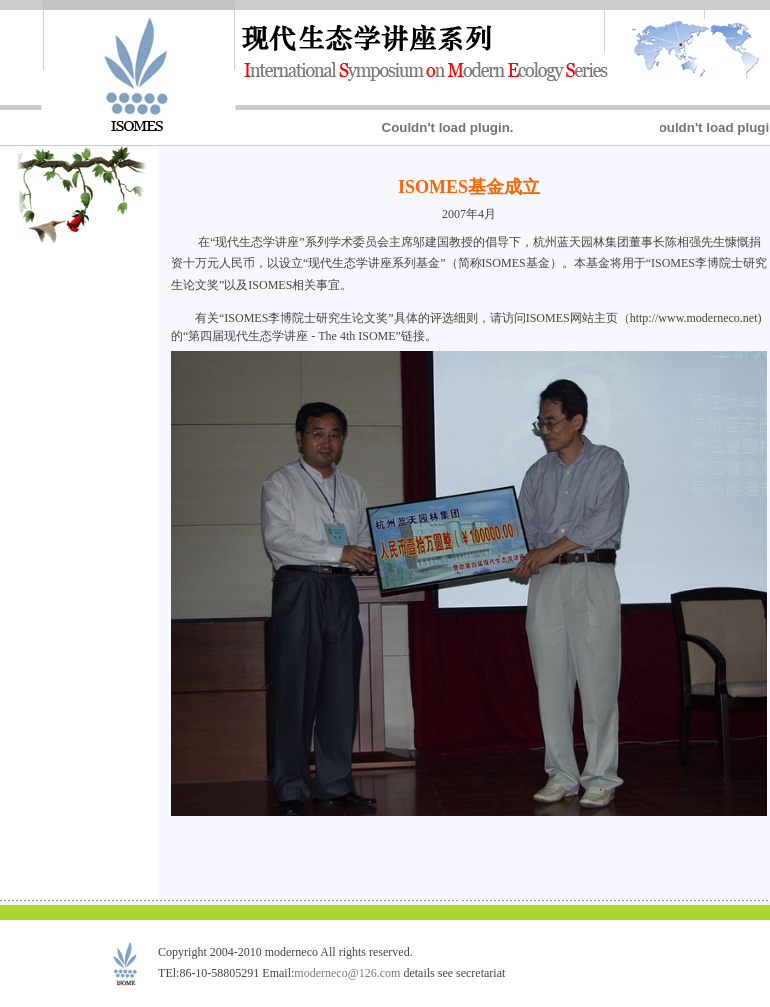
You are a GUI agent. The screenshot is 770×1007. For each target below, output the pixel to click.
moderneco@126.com (347, 973)
